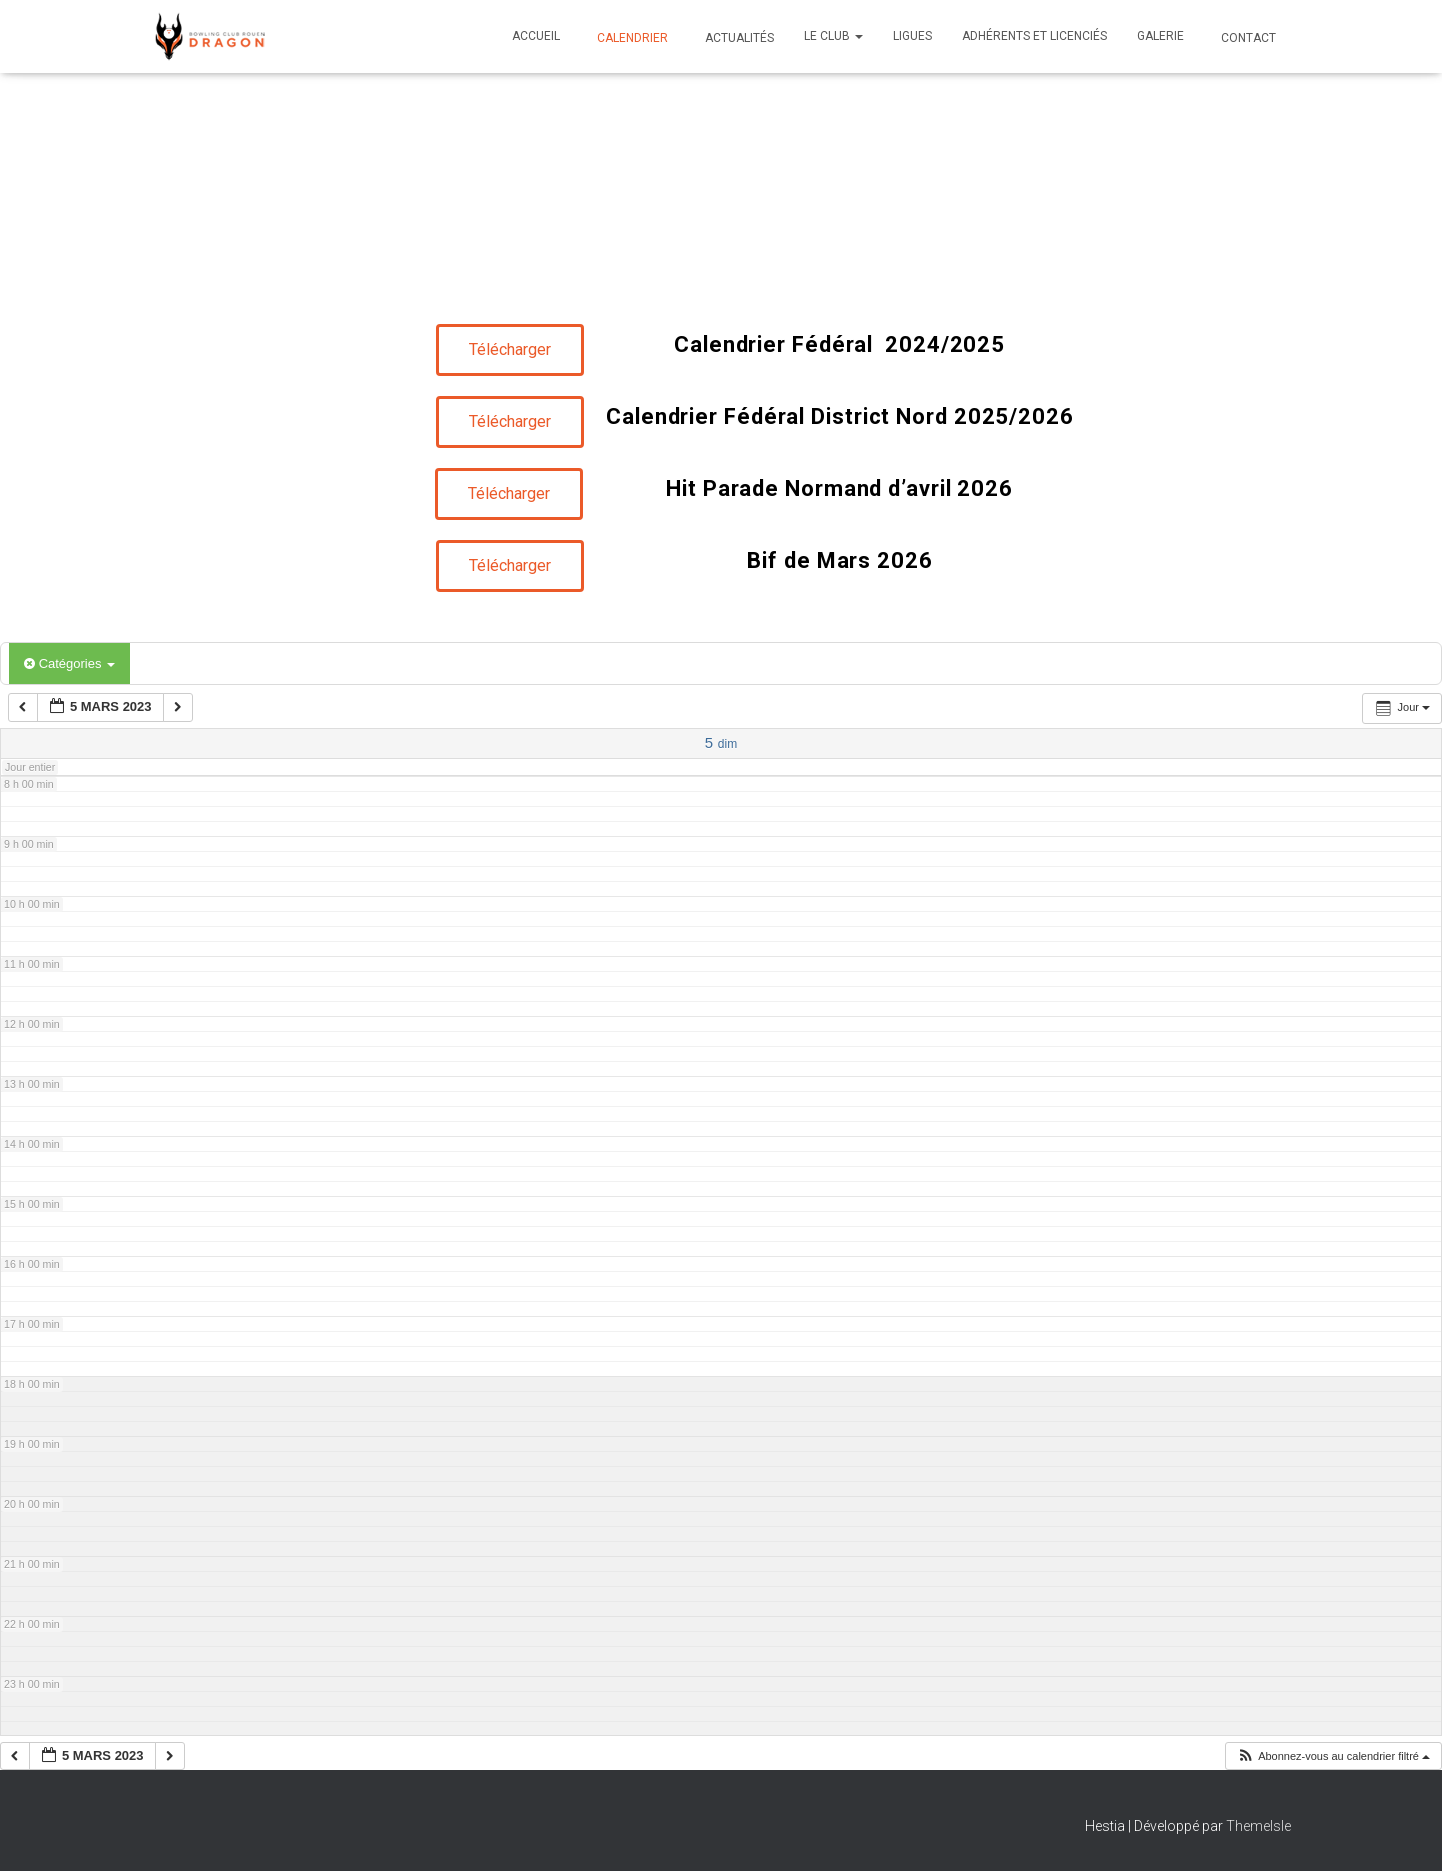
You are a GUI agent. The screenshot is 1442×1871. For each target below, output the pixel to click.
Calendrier (631, 38)
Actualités (738, 38)
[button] (1333, 1756)
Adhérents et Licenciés (1034, 36)
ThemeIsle (1258, 1826)
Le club (833, 36)
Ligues (912, 36)
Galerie (1160, 36)
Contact (1247, 38)
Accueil (536, 36)
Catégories (69, 663)
